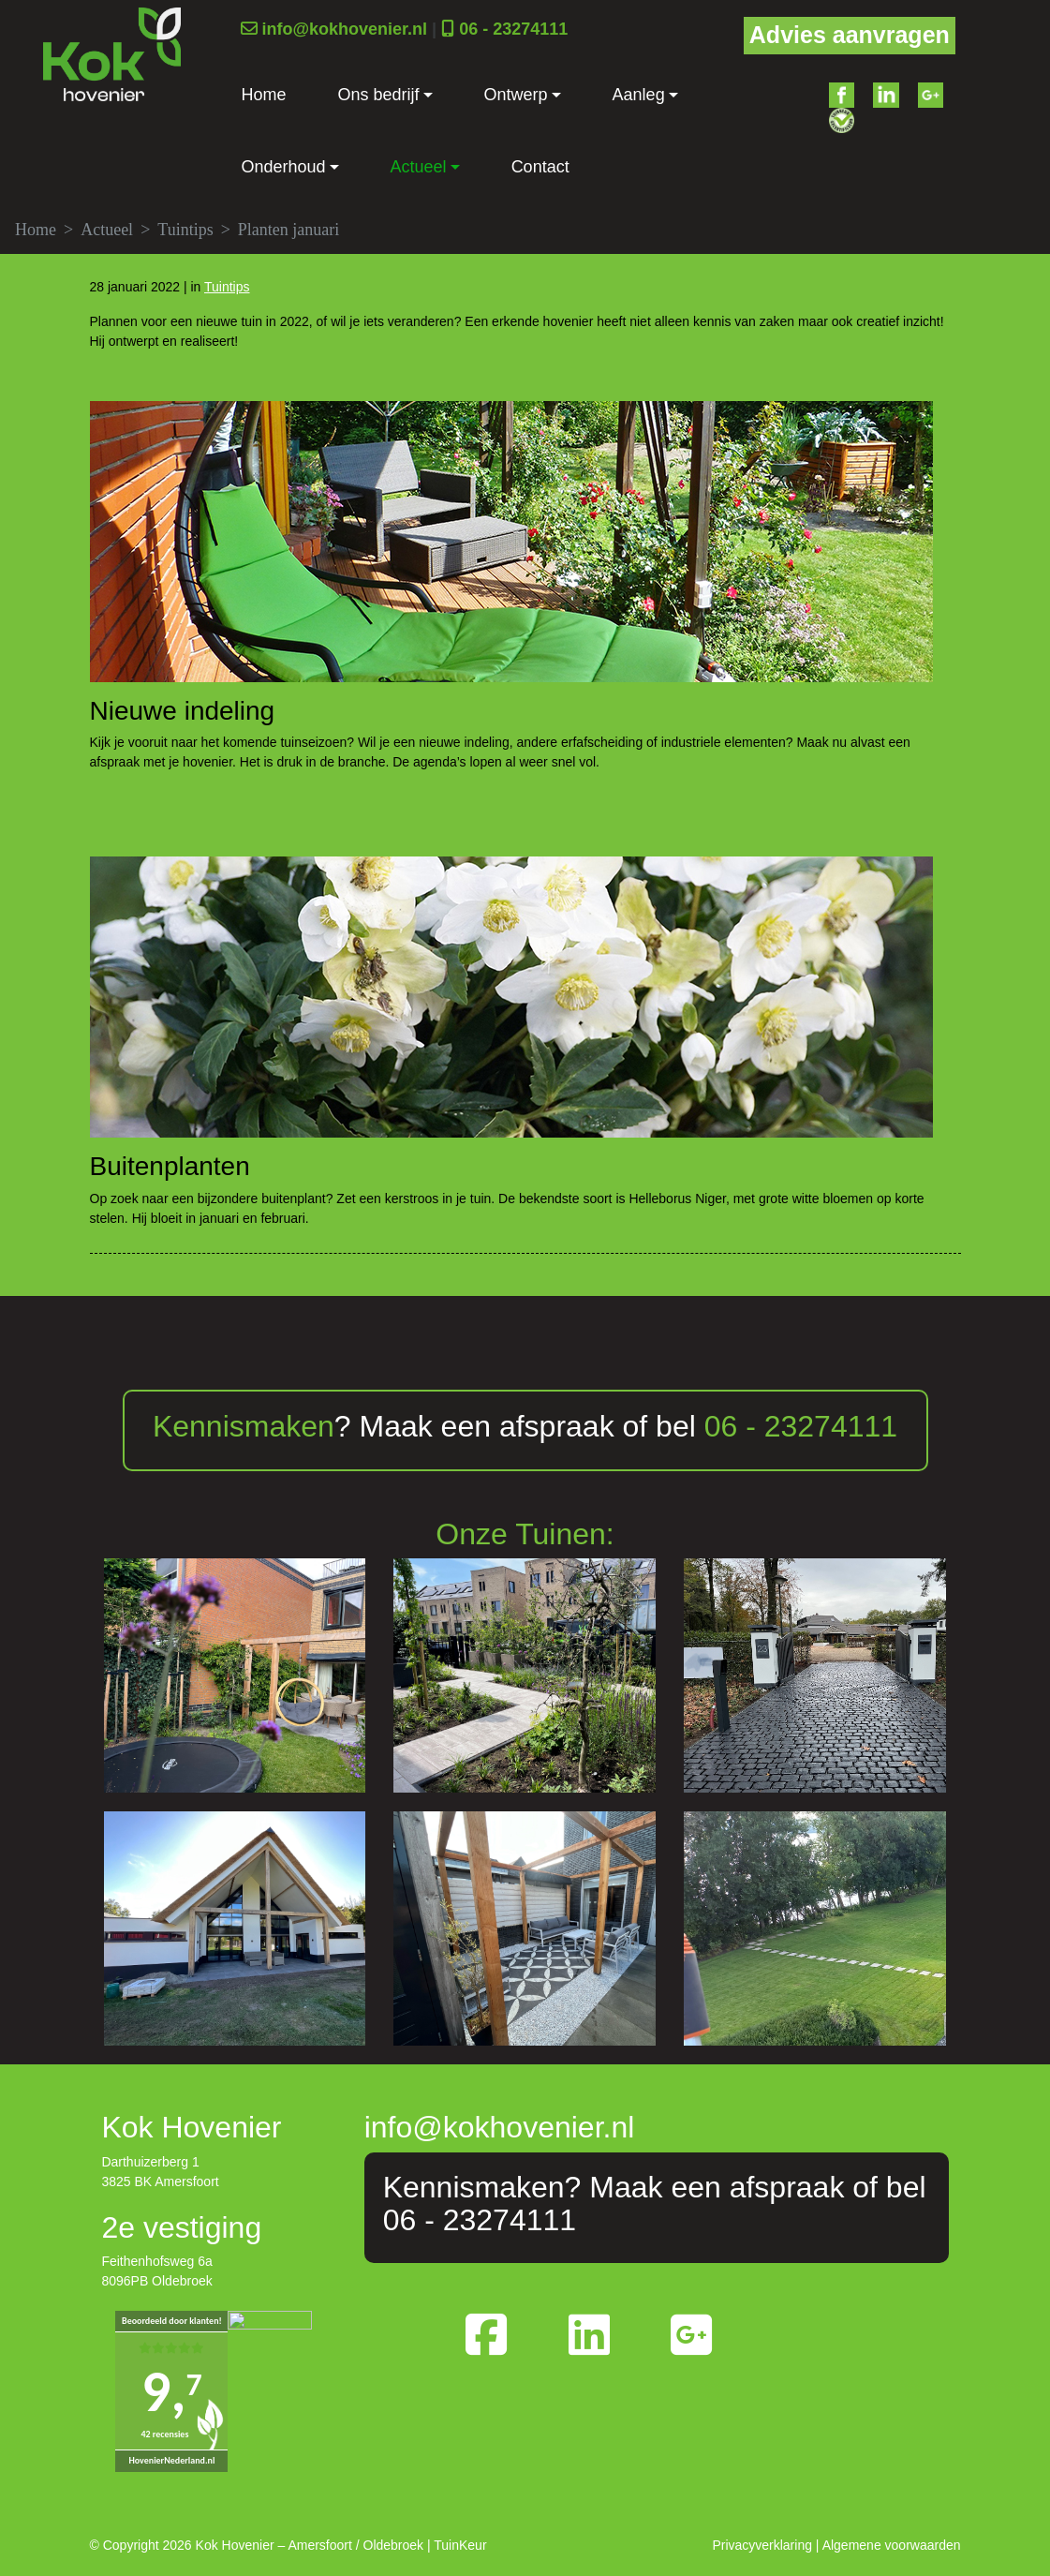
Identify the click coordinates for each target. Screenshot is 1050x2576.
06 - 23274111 (513, 29)
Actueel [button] (419, 166)
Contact (540, 166)
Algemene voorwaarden (891, 2545)
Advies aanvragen (849, 35)
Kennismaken (243, 1426)
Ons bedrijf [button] (379, 94)
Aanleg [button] (639, 94)
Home (264, 94)
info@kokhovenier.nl (345, 29)
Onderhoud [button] (284, 166)
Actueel (107, 229)
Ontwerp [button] (516, 94)
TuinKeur (460, 2545)
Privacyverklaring (762, 2545)
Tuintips (185, 229)
